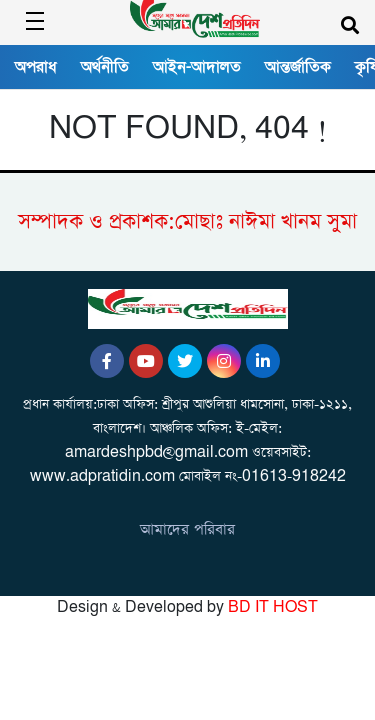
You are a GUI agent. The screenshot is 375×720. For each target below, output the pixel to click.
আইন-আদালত (197, 67)
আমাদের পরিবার (187, 529)
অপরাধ (36, 67)
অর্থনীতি (105, 67)
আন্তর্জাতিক (298, 67)
